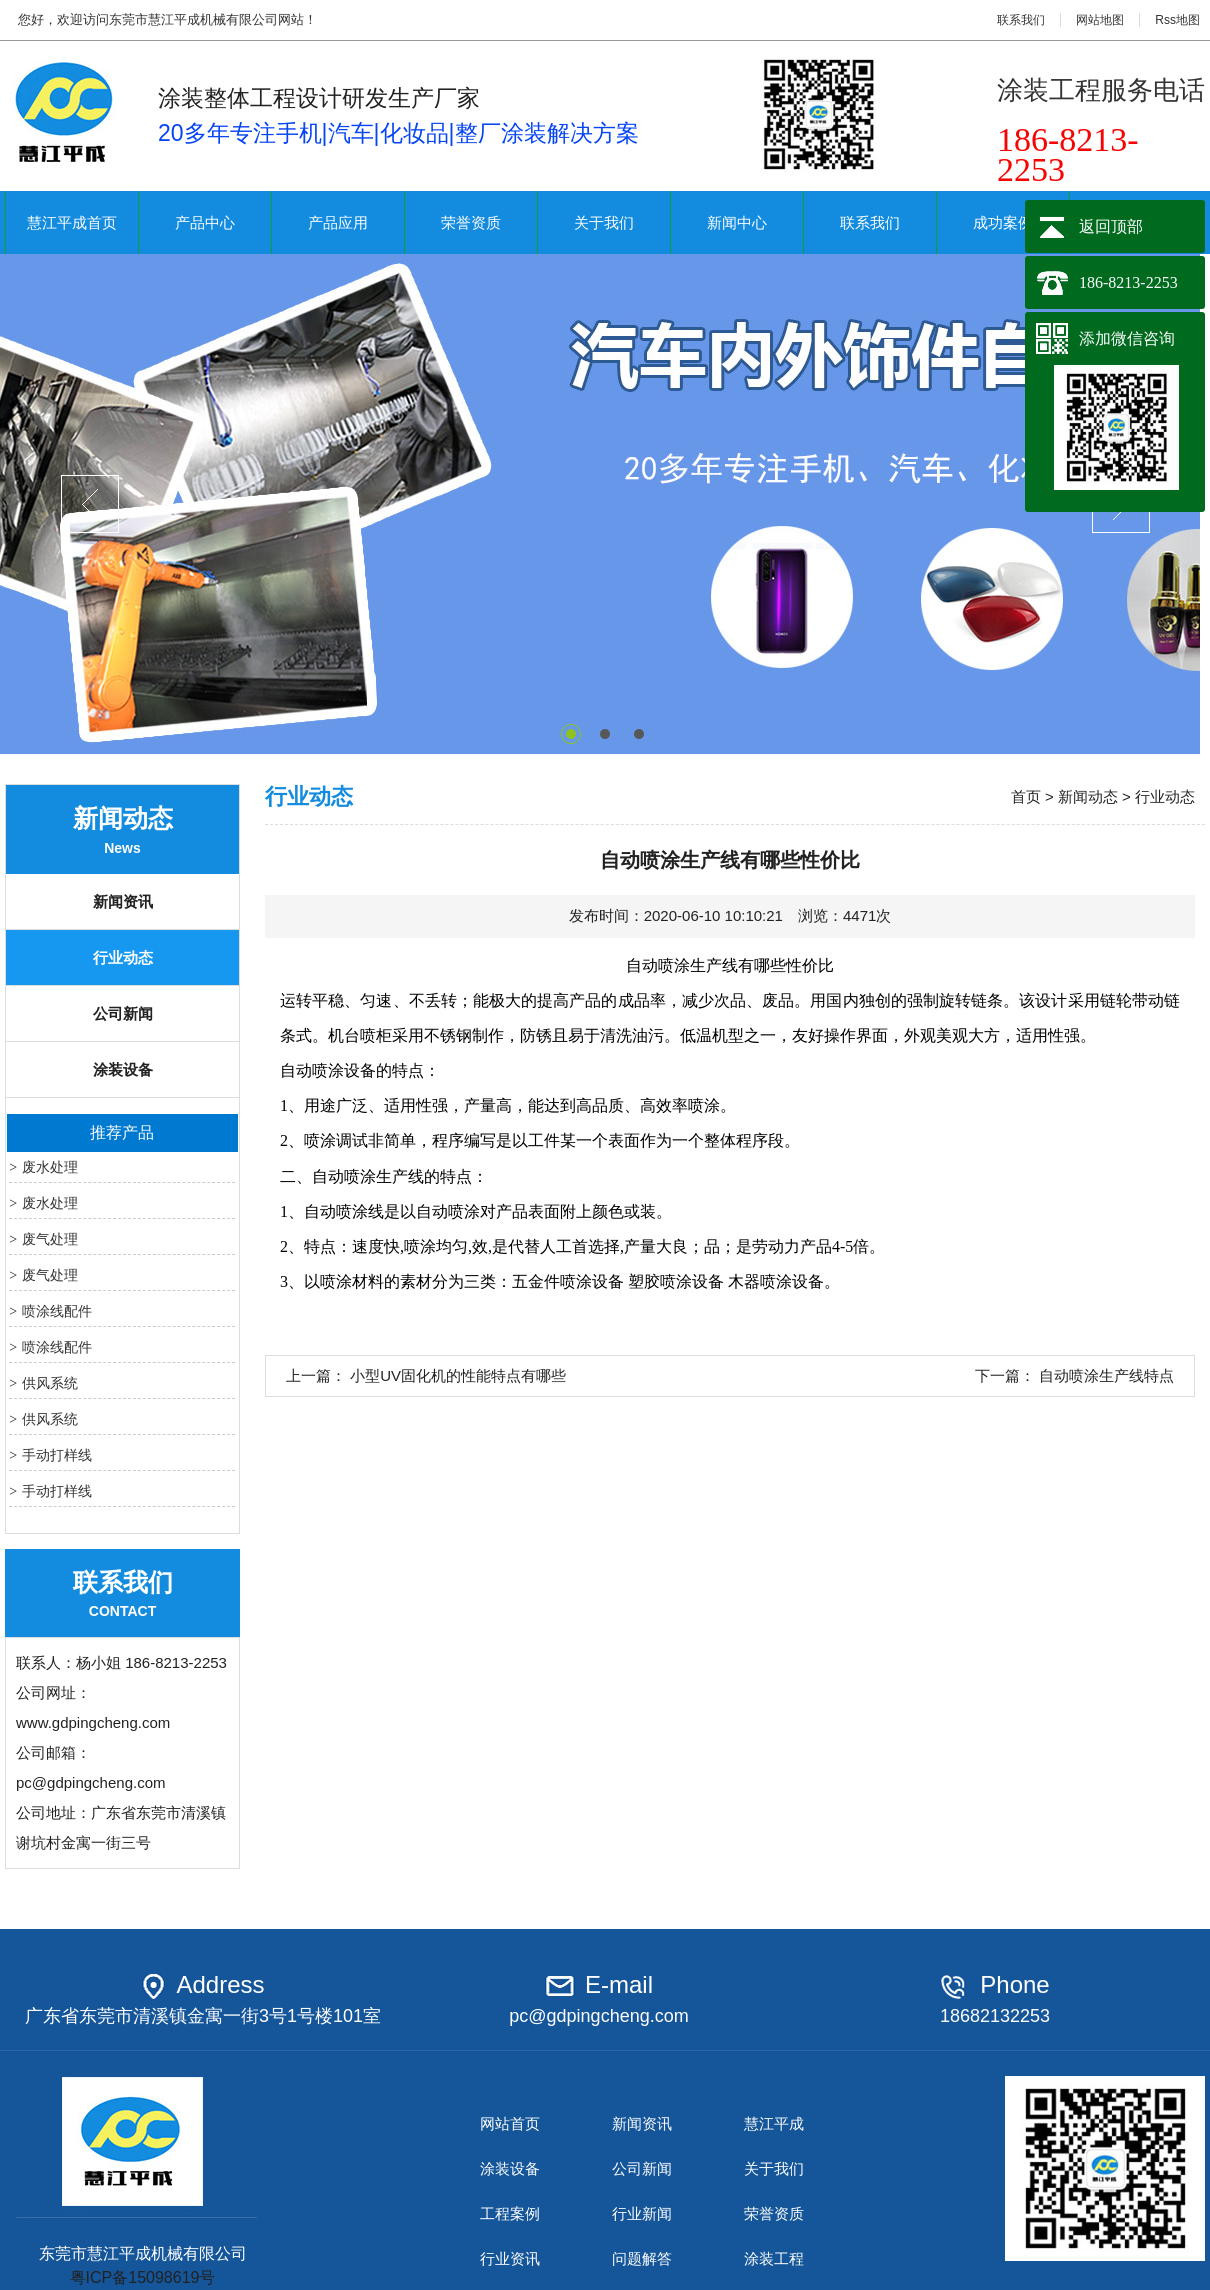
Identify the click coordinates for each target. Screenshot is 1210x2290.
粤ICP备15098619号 (143, 2277)
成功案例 (1003, 222)
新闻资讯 (123, 901)
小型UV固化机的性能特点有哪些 (458, 1375)
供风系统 (50, 1383)
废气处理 (50, 1239)
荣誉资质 (471, 222)
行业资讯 (510, 2258)
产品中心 (205, 222)
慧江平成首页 (72, 222)
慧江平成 (774, 2123)
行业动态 (123, 957)
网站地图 (1100, 20)
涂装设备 (123, 1069)
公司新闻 (123, 1013)
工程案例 (510, 2213)
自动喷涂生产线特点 (1106, 1375)
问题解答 (642, 2258)
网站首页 (510, 2123)
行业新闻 (642, 2213)
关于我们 (604, 222)
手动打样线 (57, 1455)
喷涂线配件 (57, 1311)
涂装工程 (774, 2258)
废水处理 (50, 1167)
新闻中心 (737, 222)
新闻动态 (1088, 796)
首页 (1026, 796)
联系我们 (1021, 20)
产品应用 (338, 222)
